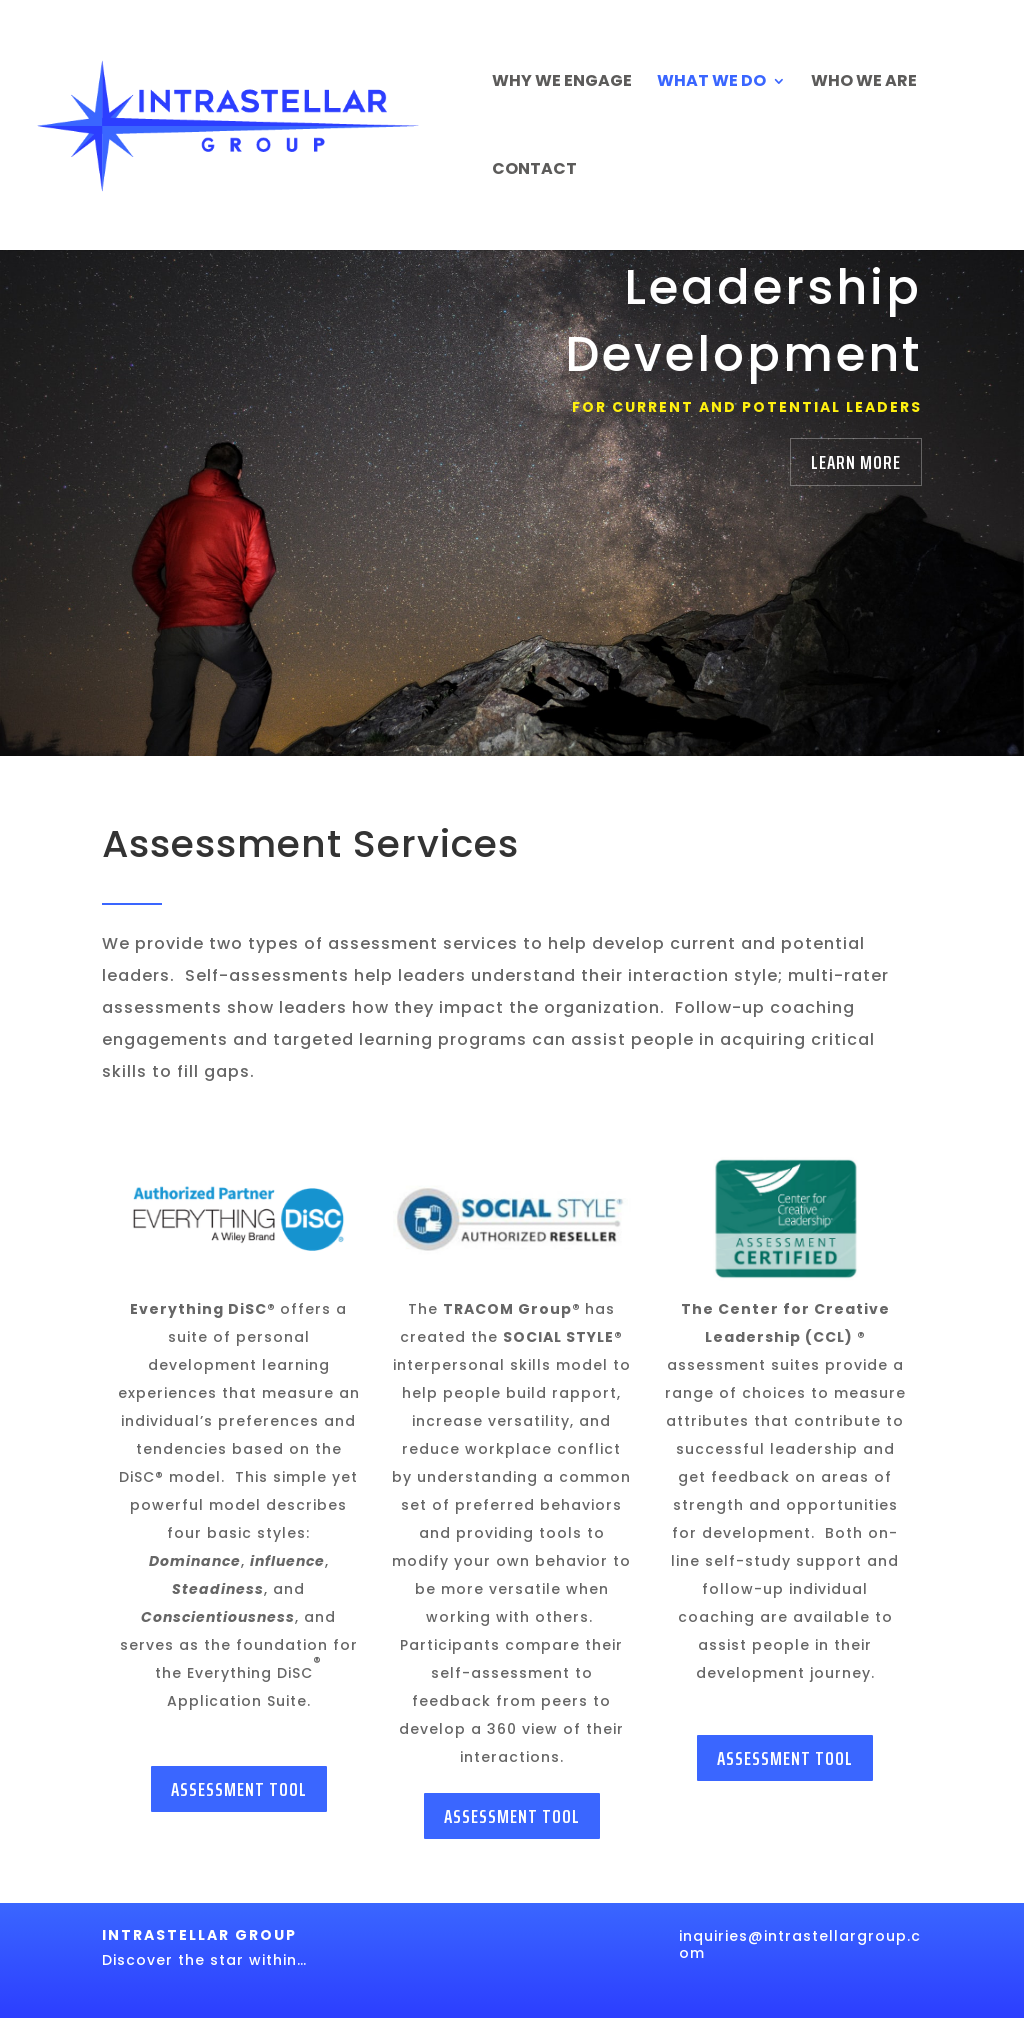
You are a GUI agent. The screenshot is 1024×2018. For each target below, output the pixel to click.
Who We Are (864, 83)
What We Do (711, 83)
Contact (534, 171)
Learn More (856, 462)
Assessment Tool (239, 1789)
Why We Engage (562, 83)
